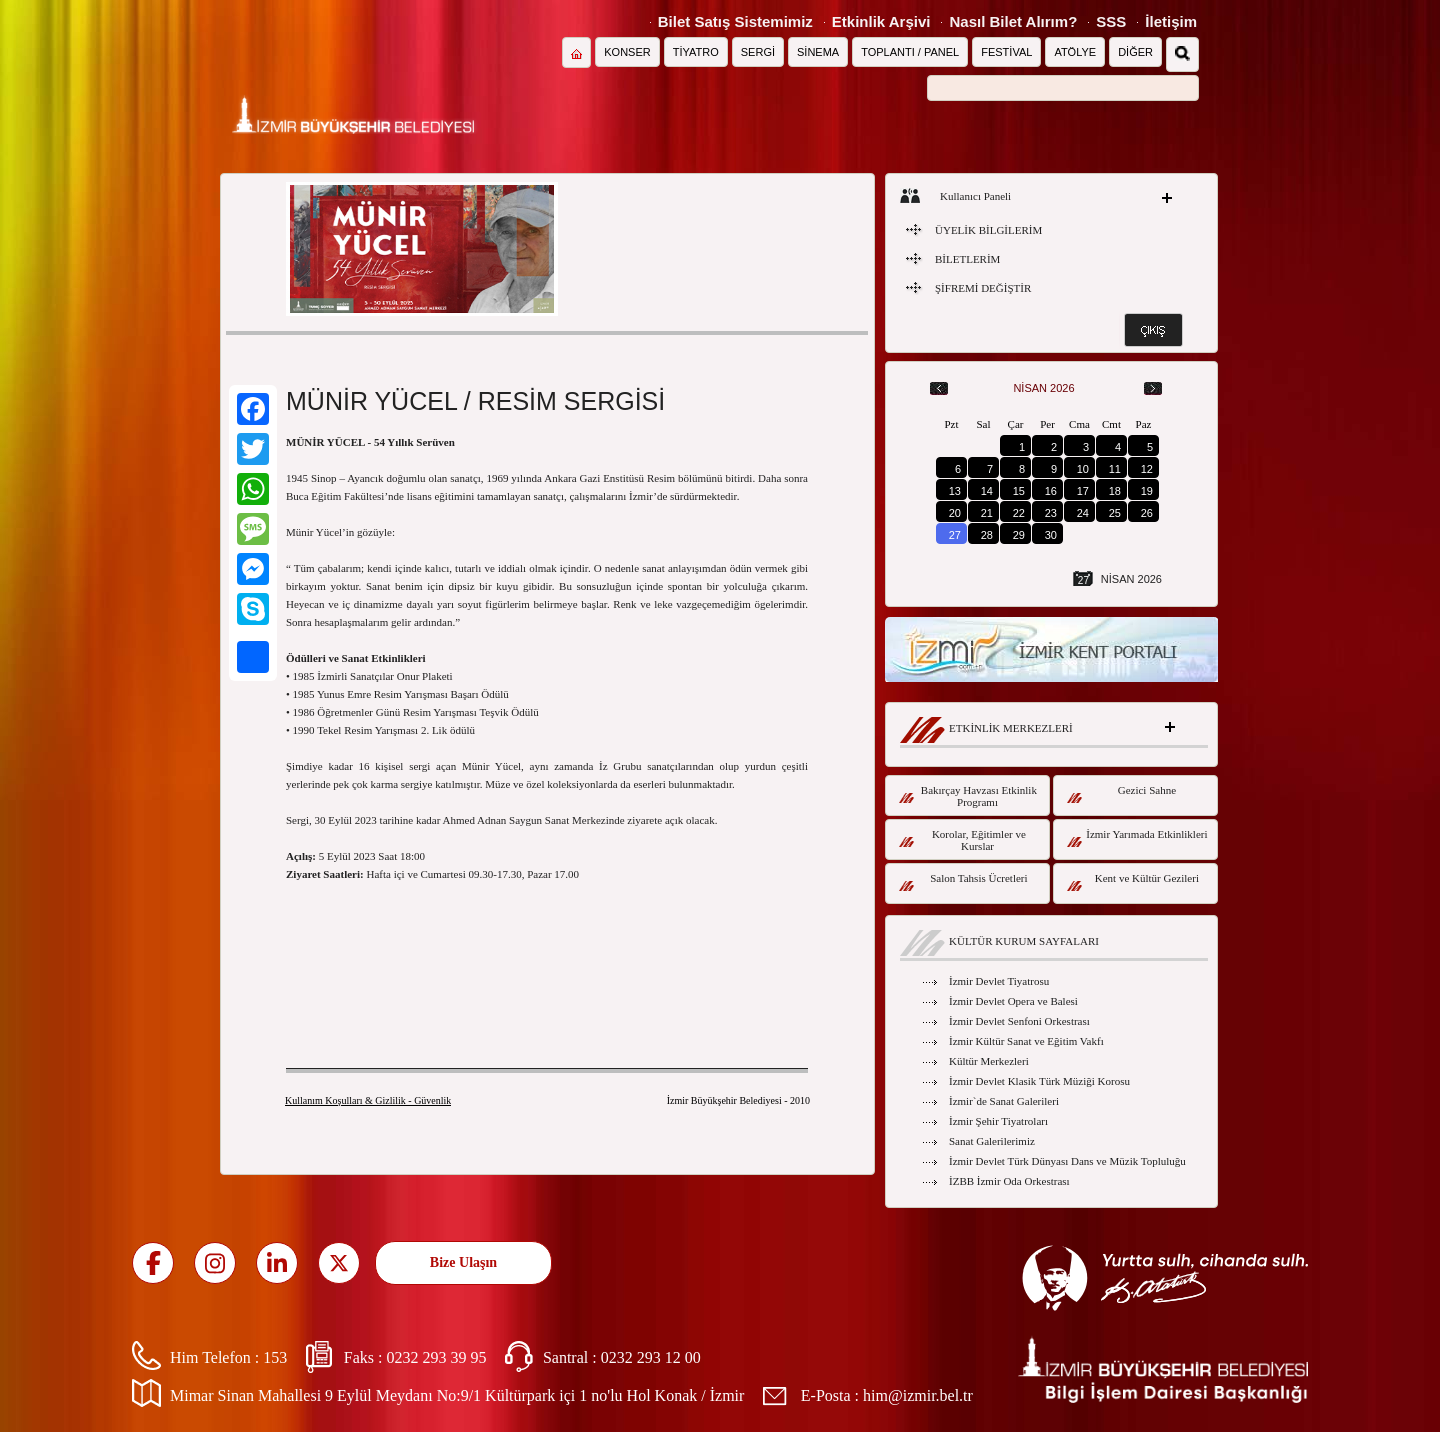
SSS (1111, 21)
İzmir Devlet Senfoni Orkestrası (1019, 1021)
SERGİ (758, 52)
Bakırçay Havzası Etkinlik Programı (968, 796)
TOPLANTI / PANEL (910, 52)
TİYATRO (696, 52)
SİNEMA (818, 52)
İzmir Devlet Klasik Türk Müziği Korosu (1039, 1081)
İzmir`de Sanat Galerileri (1004, 1101)
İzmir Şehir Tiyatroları (998, 1121)
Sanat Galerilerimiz (992, 1141)
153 (275, 1357)
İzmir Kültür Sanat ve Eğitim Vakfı (1026, 1041)
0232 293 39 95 (436, 1357)
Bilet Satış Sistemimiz (735, 21)
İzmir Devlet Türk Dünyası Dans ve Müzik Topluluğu (1067, 1161)
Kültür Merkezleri (989, 1061)
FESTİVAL (1006, 52)
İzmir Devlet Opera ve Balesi (1013, 1001)
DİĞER (1135, 52)
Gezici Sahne (1121, 793)
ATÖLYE (1075, 52)
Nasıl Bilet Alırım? (1013, 21)
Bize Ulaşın (463, 1262)
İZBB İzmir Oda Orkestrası (1009, 1181)
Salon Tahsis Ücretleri (963, 881)
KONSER (627, 52)
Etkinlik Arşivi (881, 21)
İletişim (1171, 21)
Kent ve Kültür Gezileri (1133, 881)
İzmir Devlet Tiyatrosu (999, 981)
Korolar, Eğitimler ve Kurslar (962, 840)
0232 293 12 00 (651, 1357)
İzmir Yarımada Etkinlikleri (1137, 837)
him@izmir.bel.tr (918, 1395)
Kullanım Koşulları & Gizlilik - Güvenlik (368, 1100)
